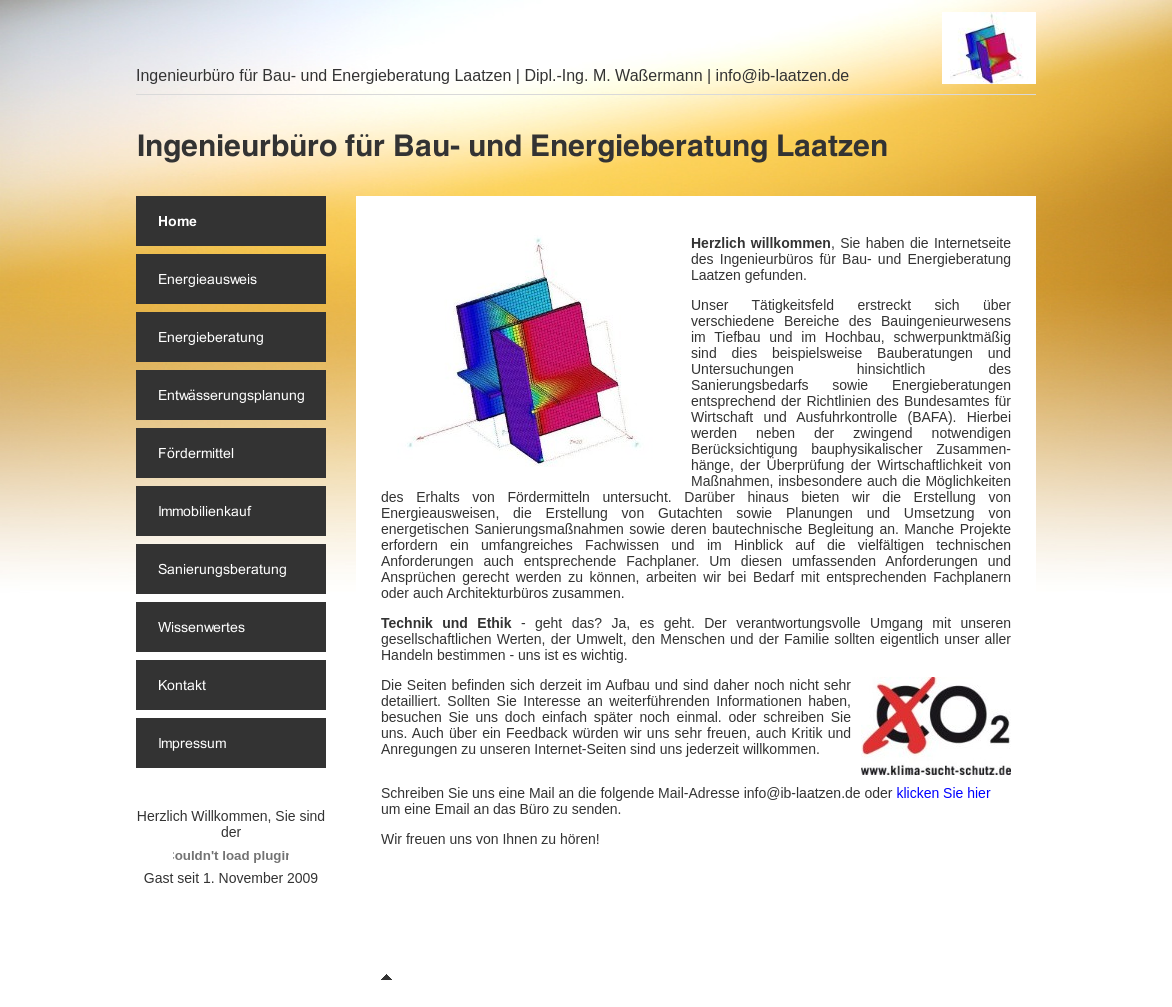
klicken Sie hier (943, 793)
